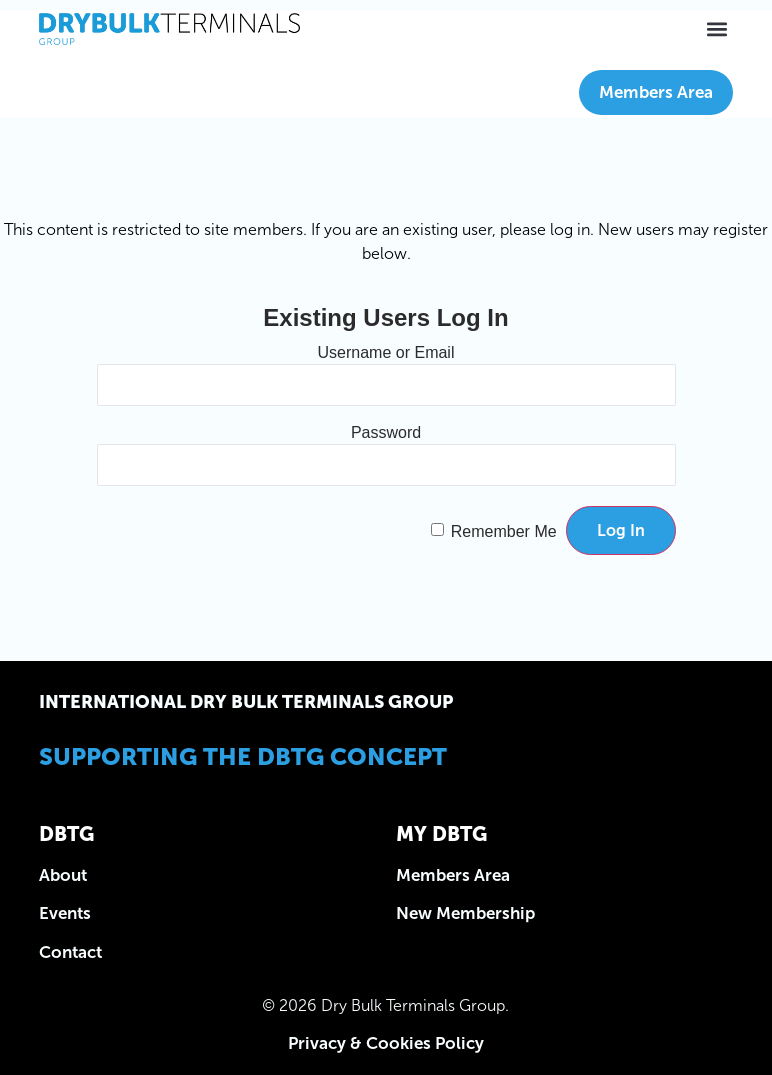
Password (386, 431)
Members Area (656, 92)
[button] (716, 28)
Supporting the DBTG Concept (243, 756)
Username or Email (386, 351)
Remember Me (504, 530)
